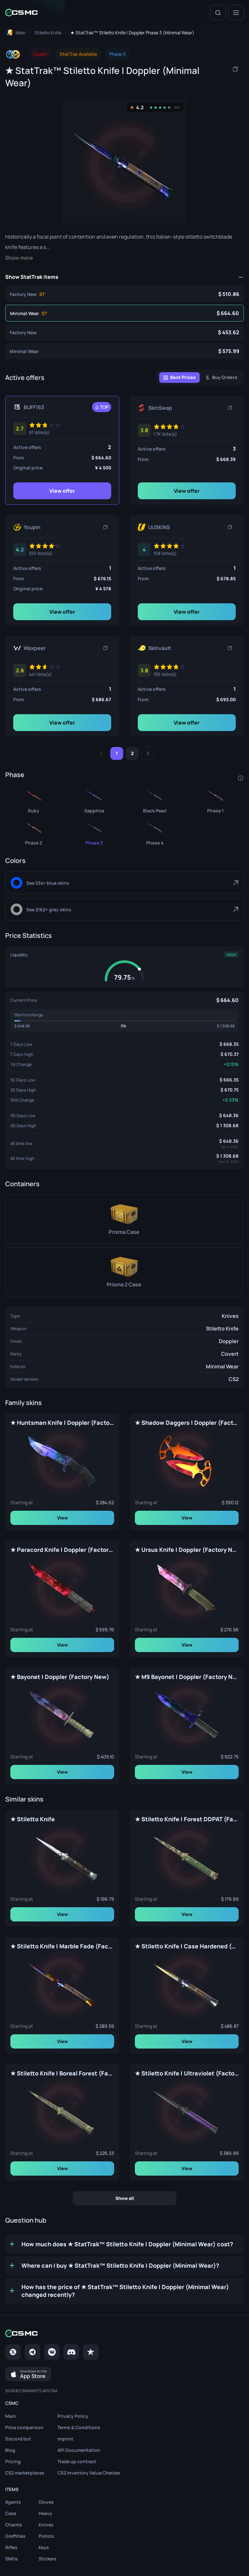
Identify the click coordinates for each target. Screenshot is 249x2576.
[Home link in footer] (124, 2333)
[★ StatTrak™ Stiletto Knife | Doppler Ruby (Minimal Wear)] (33, 800)
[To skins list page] (48, 32)
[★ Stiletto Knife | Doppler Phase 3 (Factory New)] (124, 332)
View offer (62, 490)
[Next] (147, 753)
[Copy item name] (235, 69)
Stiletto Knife (222, 1328)
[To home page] (15, 32)
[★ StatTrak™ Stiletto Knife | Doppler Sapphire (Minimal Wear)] (94, 800)
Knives (230, 1315)
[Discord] (71, 2352)
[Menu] (236, 12)
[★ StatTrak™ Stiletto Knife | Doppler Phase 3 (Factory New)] (124, 294)
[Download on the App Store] (28, 2374)
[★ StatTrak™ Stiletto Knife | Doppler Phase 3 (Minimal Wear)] (124, 313)
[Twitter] (13, 2352)
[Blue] (124, 882)
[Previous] (101, 753)
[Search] (218, 12)
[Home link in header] (21, 12)
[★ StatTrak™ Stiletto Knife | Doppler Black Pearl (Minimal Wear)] (154, 800)
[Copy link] (230, 407)
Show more (19, 258)
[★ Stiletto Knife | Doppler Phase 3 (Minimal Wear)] (124, 351)
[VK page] (52, 2352)
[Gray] (124, 909)
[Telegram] (32, 2352)
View (62, 1518)
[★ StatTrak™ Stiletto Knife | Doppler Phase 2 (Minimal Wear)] (33, 832)
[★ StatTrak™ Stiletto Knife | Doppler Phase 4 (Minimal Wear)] (154, 832)
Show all (124, 2198)
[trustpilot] (91, 2352)
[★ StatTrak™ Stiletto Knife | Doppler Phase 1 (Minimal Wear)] (215, 800)
